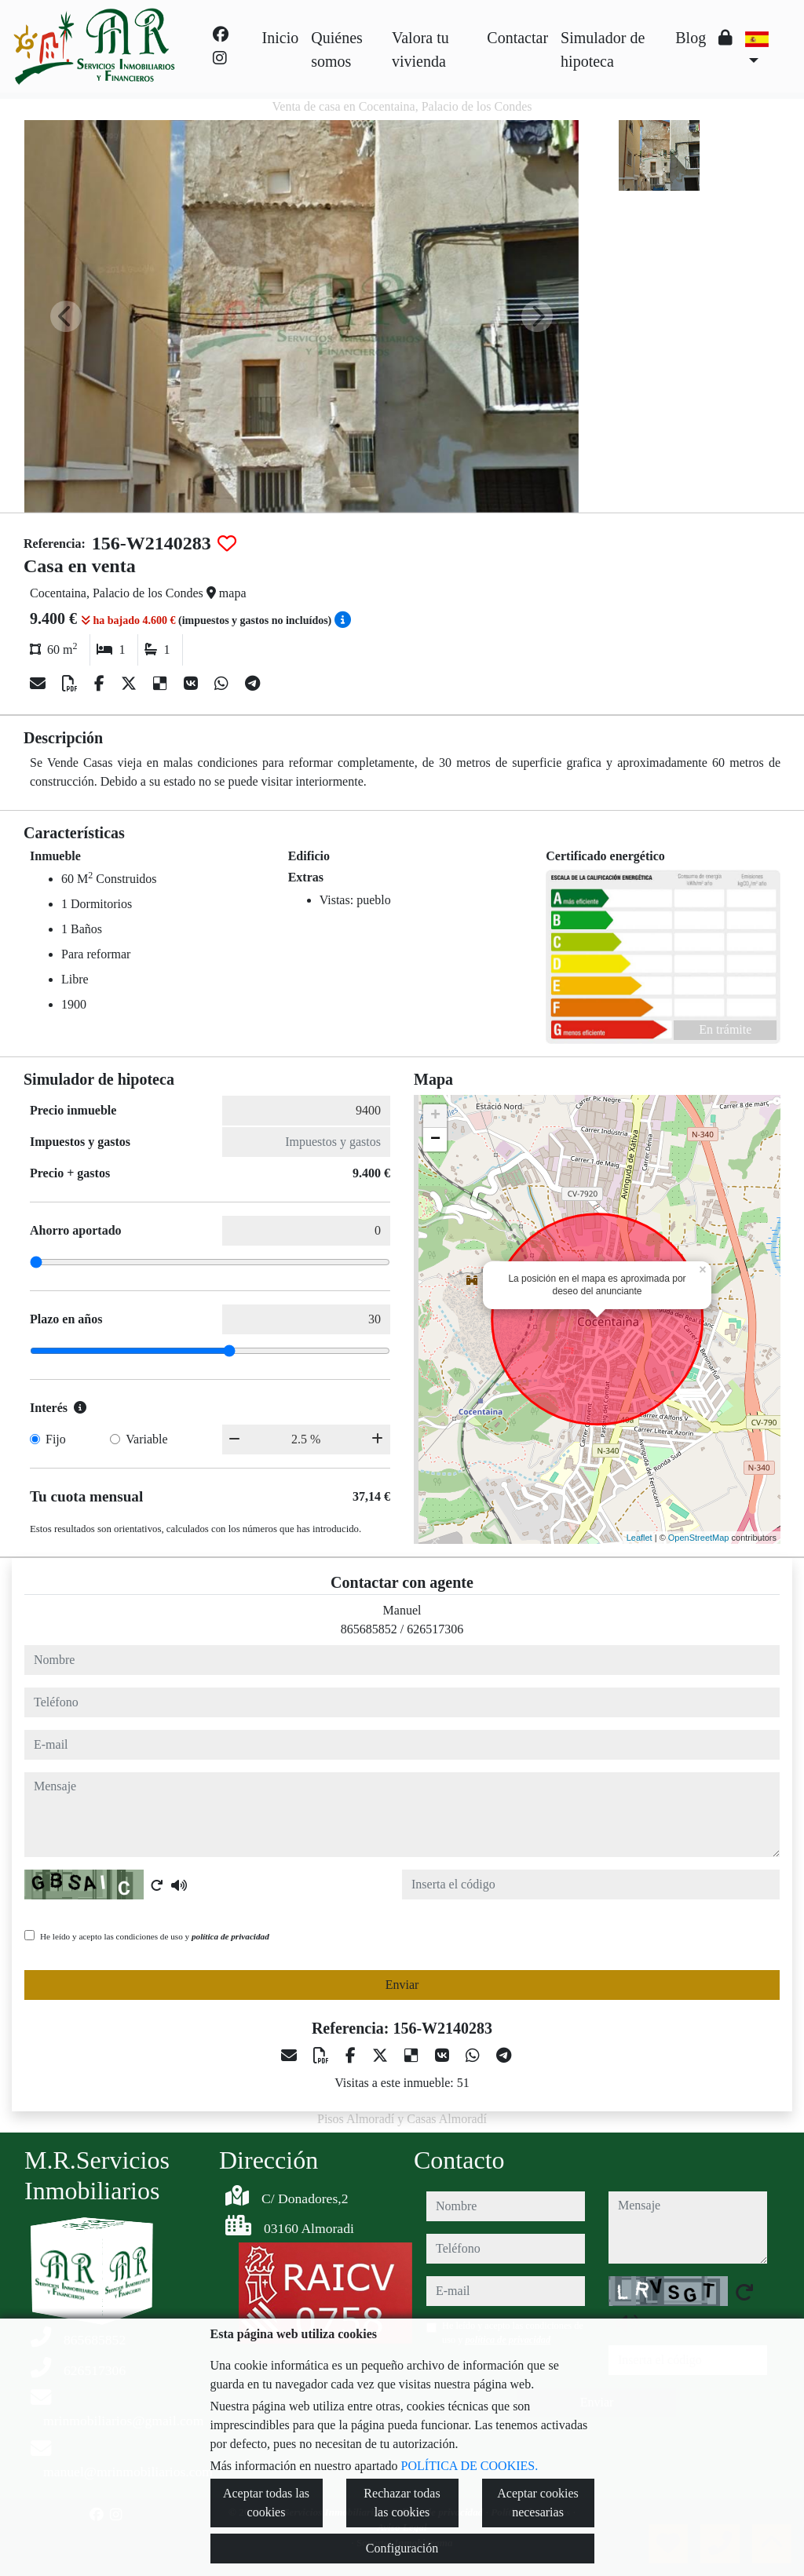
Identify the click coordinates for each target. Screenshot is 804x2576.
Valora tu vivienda (420, 49)
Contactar (517, 37)
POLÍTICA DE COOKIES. (470, 2465)
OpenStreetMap (698, 1537)
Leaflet (639, 1537)
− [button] (435, 1139)
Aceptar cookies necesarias (538, 2503)
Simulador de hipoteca (603, 49)
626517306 (435, 1629)
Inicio (280, 37)
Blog (690, 37)
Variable (146, 1439)
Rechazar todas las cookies (402, 2503)
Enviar (402, 1984)
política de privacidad (230, 1936)
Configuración (402, 2548)
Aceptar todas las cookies (266, 2503)
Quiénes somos (337, 49)
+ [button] (435, 1116)
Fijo (56, 1439)
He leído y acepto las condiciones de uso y (154, 1936)
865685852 (369, 1629)
